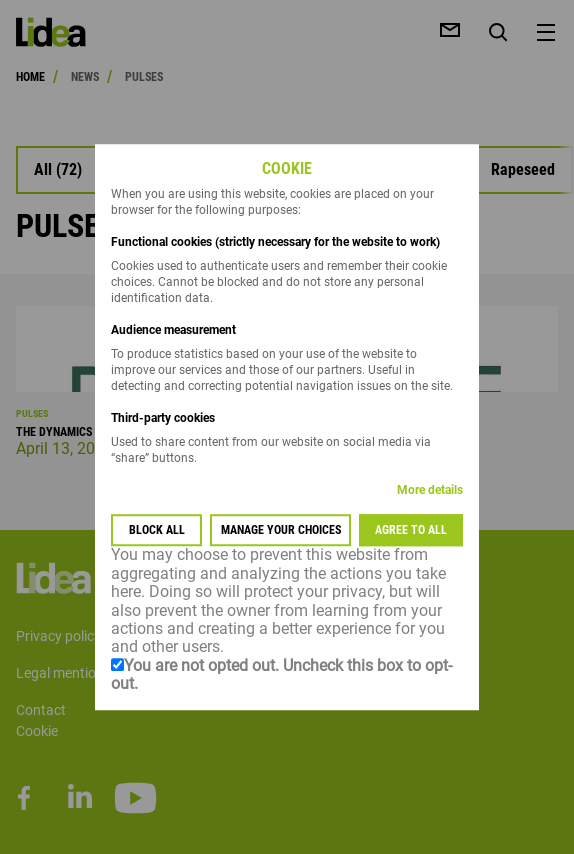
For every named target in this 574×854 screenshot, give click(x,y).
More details (430, 491)
